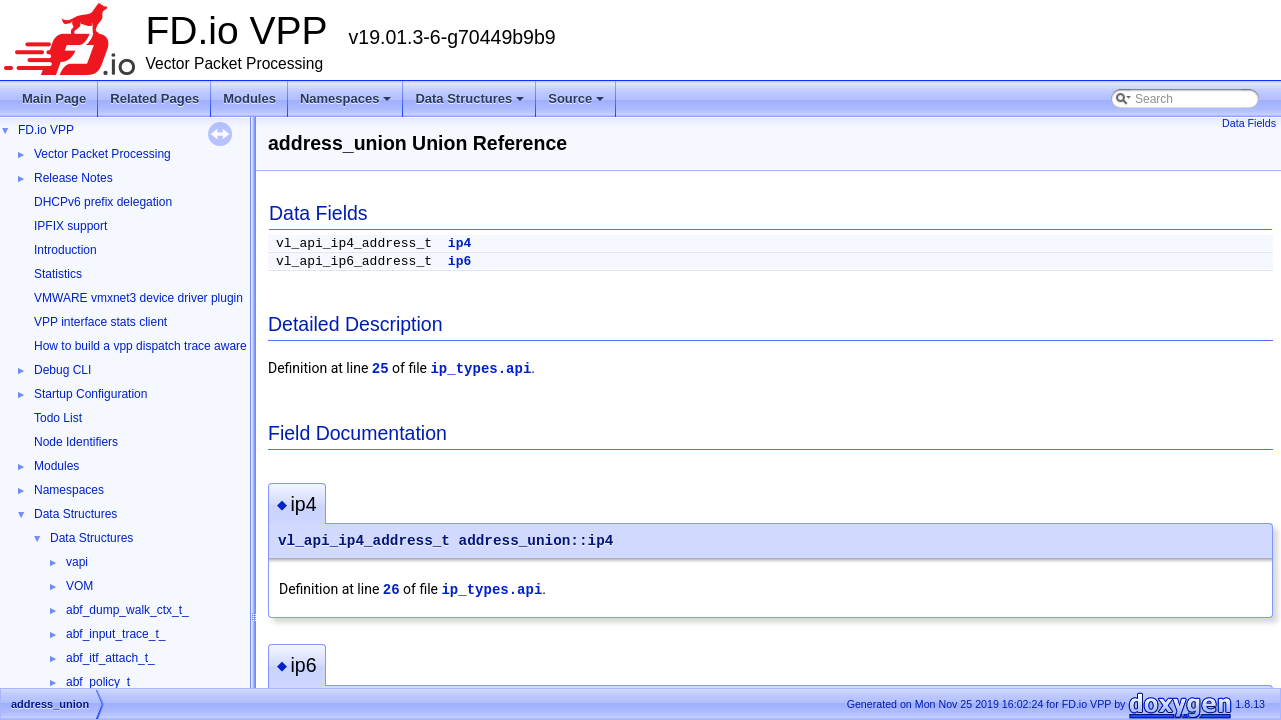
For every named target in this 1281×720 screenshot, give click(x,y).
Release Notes (73, 178)
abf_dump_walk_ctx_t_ (127, 610)
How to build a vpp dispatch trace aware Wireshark (169, 346)
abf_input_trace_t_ (115, 634)
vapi (77, 562)
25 (380, 369)
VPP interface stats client (100, 322)
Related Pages (154, 98)
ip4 (459, 243)
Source (577, 104)
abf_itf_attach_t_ (110, 658)
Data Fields (1249, 123)
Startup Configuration (90, 394)
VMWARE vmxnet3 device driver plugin (138, 298)
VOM (79, 586)
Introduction (65, 250)
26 (391, 590)
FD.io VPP (46, 130)
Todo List (58, 418)
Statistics (58, 274)
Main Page (54, 98)
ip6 (459, 261)
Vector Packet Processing (102, 154)
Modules (249, 98)
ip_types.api (480, 369)
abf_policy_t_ (101, 682)
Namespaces (347, 104)
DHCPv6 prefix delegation (103, 202)
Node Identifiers (76, 442)
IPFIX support (70, 226)
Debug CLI (62, 370)
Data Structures (471, 104)
